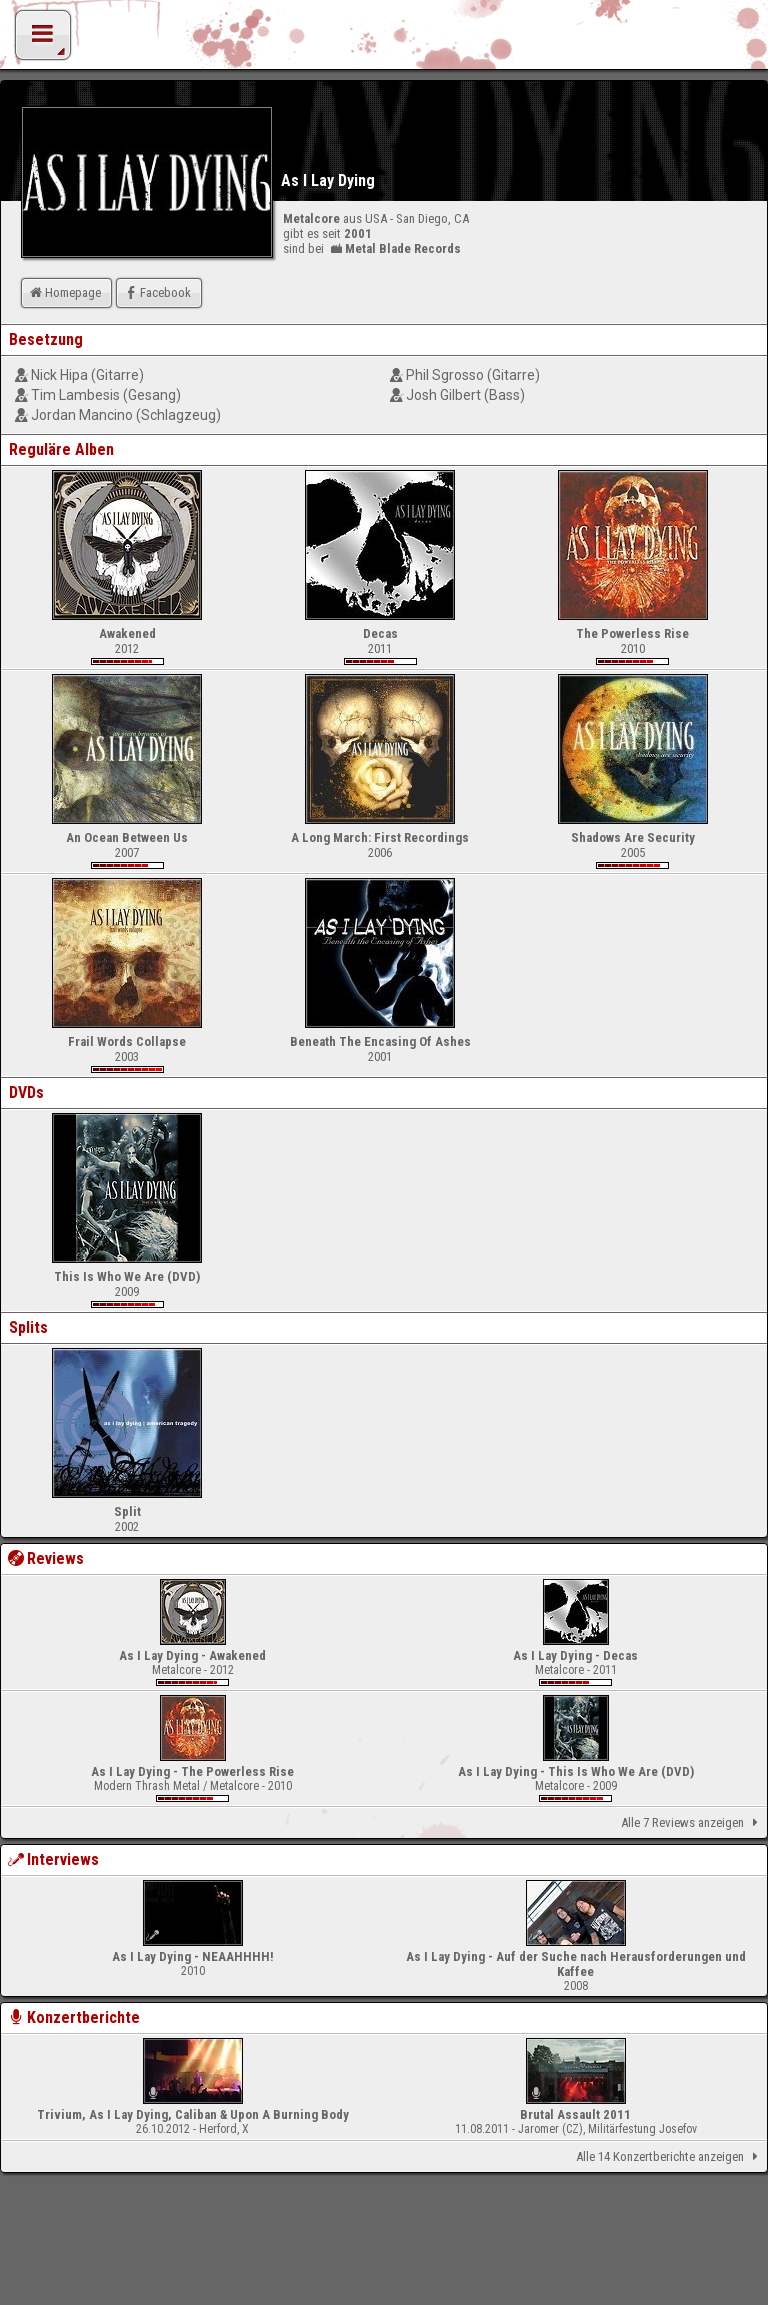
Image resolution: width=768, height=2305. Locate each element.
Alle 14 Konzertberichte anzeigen (670, 2157)
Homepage (64, 292)
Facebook (156, 292)
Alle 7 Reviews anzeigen (693, 1823)
